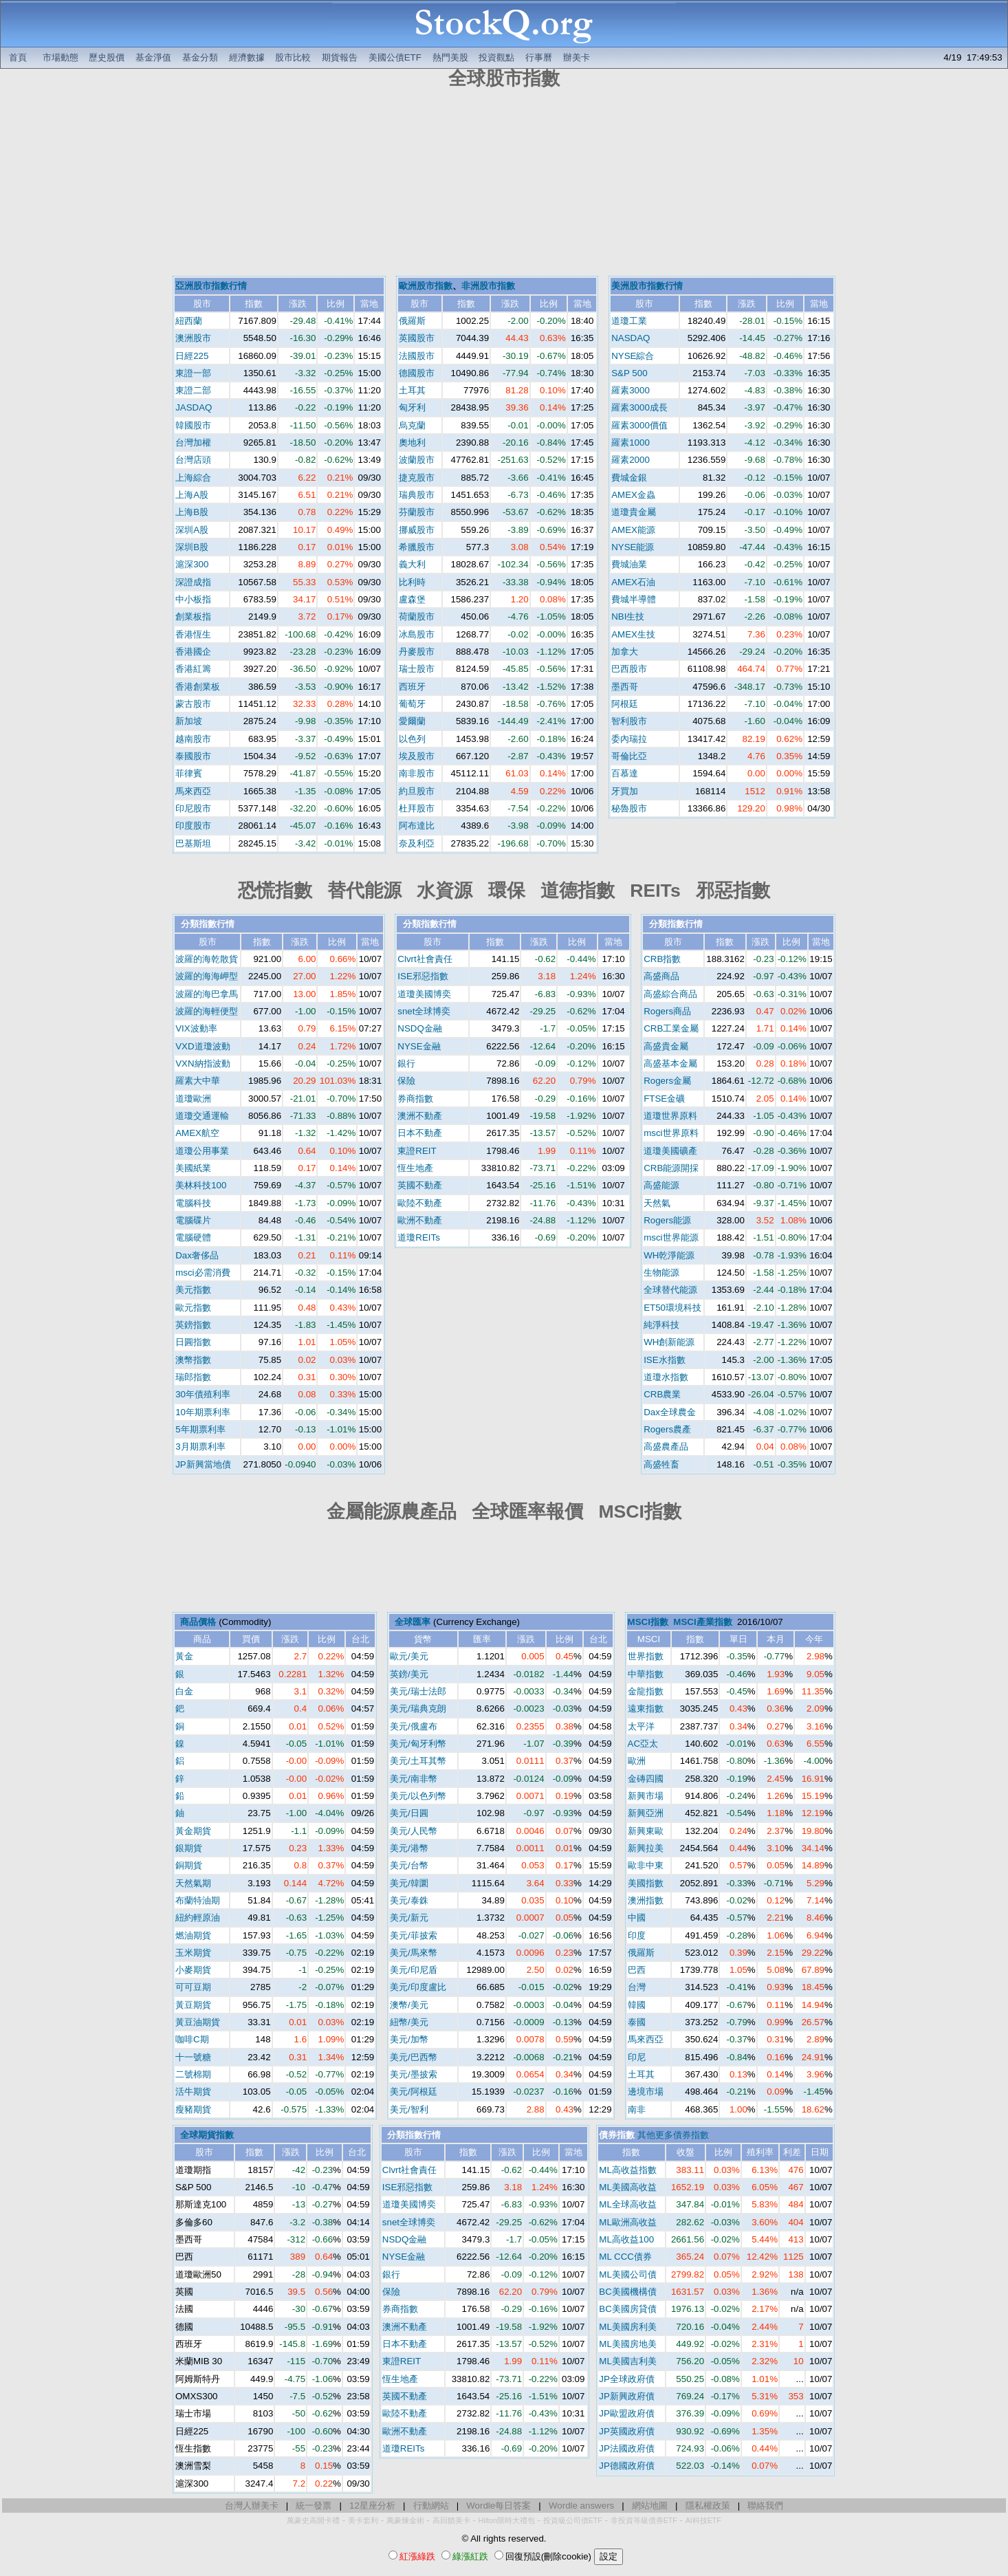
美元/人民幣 (413, 1831)
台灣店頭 (193, 460)
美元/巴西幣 (413, 2057)
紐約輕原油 (197, 1917)
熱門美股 (450, 57)
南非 (637, 2109)
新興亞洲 (646, 1813)
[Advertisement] (504, 184)
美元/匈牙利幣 (418, 1743)
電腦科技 (193, 1203)
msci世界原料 (671, 1133)
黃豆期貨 (193, 2005)
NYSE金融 (418, 1046)
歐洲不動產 (419, 1220)
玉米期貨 (193, 1952)
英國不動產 (419, 1185)
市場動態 (60, 57)
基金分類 (200, 57)
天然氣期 (193, 1883)
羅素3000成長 (639, 407)
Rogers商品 (667, 1011)
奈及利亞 (417, 843)
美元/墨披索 (413, 2074)
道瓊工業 (629, 321)
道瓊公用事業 (202, 1151)
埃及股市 (417, 756)
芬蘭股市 (417, 512)
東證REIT (416, 1151)
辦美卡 (576, 57)
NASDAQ (630, 338)
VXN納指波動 (202, 1063)
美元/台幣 (409, 1865)
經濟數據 (247, 57)
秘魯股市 (629, 808)
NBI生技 (627, 616)
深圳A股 (191, 530)
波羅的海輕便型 (206, 1011)
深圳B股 (191, 547)
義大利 (412, 564)
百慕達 (624, 773)
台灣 (637, 1987)
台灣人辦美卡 (251, 2505)
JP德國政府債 (627, 2465)
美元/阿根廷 (413, 2091)
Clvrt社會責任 (424, 959)
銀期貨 (188, 1848)
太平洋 (641, 1726)
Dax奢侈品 (197, 1255)
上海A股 (191, 495)
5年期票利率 (200, 1429)
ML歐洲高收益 (628, 2222)
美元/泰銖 (409, 1900)
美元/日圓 (409, 1813)
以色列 (412, 739)
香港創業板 (197, 686)
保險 (406, 1081)
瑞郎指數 (193, 1377)
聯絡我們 (765, 2505)
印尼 (637, 2057)
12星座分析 (372, 2505)
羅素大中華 (197, 1081)
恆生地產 (415, 1168)
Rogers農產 (667, 1429)
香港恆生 (193, 634)
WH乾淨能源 (669, 1255)
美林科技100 (200, 1185)
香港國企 (193, 651)
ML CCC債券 (625, 2256)
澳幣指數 (193, 1360)
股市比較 (293, 57)
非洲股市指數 (488, 286)
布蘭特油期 (197, 1900)
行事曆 (538, 57)
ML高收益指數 (628, 2170)
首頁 (18, 57)
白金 (184, 1691)
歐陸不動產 (419, 1203)
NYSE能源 (632, 547)
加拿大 (624, 651)
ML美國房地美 (628, 2344)
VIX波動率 (196, 1028)
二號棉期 (193, 2074)
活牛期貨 (193, 2091)
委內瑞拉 (629, 739)
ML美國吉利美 (628, 2361)
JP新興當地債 (203, 1464)
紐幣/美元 (409, 2022)
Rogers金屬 (667, 1081)
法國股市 (417, 356)
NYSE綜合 (632, 356)
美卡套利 (363, 2520)
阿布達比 (417, 825)
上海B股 (191, 512)
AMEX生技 (633, 634)
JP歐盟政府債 (627, 2413)
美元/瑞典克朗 (418, 1708)
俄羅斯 (412, 321)
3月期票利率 (200, 1446)
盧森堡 (412, 599)
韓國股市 (193, 425)
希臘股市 (417, 547)
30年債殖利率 (202, 1394)
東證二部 (193, 390)
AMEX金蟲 (633, 495)
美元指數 (193, 1290)
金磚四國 (646, 1778)
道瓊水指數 (666, 1377)
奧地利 (412, 442)
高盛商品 (661, 976)
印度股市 (193, 825)
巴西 (637, 1970)
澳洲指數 (646, 1900)
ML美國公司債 (628, 2274)
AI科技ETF (703, 2520)
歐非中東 (646, 1865)
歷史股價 (106, 57)
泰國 (637, 2022)
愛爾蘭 (412, 721)
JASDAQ (193, 407)
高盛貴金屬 (666, 1046)
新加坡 (188, 721)
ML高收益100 (626, 2239)
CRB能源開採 (671, 1168)
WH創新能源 (669, 1342)
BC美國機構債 (628, 2291)
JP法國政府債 (627, 2448)
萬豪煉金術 (405, 2520)
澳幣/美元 (409, 2005)
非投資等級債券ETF (644, 2520)
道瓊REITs (418, 1237)
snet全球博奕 (423, 1011)
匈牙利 (412, 407)
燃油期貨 (193, 1935)
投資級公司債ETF (572, 2520)
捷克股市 (417, 477)
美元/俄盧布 (413, 1726)
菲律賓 (188, 773)
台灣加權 (193, 442)
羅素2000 (630, 460)
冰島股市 (417, 634)
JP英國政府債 (627, 2431)
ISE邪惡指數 (422, 976)
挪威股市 (417, 530)
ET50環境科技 (672, 1307)
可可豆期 (193, 1987)
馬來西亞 (193, 791)
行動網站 (431, 2505)
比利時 (412, 582)
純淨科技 (661, 1325)
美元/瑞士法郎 (418, 1691)
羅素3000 (630, 390)
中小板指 (193, 599)
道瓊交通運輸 (202, 1116)
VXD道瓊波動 (202, 1046)
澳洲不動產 (419, 1116)
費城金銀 (629, 477)
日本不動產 (419, 1133)
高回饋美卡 (451, 2520)
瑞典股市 (417, 495)
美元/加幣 (409, 2039)
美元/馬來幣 (413, 1952)
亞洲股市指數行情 (211, 286)
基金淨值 (153, 57)
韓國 (637, 2005)
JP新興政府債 (627, 2396)
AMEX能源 (633, 530)
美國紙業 (193, 1168)
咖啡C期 (192, 2039)
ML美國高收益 (628, 2187)
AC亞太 (643, 1743)
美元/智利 (409, 2109)
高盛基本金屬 (670, 1063)
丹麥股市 (417, 651)
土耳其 (412, 390)
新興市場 (646, 1796)
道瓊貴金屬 (633, 512)
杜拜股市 (417, 808)
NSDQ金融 (419, 1028)
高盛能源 (661, 1185)
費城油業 (629, 564)
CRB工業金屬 (671, 1028)
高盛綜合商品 (670, 994)
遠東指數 (646, 1708)
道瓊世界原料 (670, 1116)
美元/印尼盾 (413, 1970)
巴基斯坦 (193, 843)
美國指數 (646, 1883)
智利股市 (629, 721)
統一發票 (313, 2505)
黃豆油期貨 (197, 2022)
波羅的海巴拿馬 (206, 994)
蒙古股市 (193, 704)
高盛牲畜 (661, 1464)
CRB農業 (662, 1394)
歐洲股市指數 (425, 286)
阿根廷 (624, 704)
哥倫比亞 (629, 756)
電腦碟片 (193, 1220)
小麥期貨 (193, 1970)
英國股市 (417, 338)
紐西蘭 (188, 321)
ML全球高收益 (628, 2204)
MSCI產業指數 (702, 1622)
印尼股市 (193, 808)
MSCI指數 (648, 1622)
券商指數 (415, 1098)
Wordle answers (581, 2505)
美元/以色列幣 (418, 1796)
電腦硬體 (193, 1237)
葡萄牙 (412, 704)
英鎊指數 (193, 1325)
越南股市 (193, 739)
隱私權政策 (708, 2505)
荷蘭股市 (417, 616)
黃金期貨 (193, 1831)
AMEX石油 (633, 582)
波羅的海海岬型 (206, 976)
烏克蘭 (412, 425)
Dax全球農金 (670, 1412)
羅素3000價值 (639, 425)
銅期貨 (188, 1865)
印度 (637, 1935)
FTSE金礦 (664, 1098)
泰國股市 (193, 756)
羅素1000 (630, 442)
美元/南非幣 (413, 1778)
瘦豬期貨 (193, 2109)
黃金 (184, 1656)
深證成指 (193, 582)
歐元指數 (193, 1307)
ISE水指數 (664, 1360)
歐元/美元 (409, 1656)
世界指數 (646, 1656)
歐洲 (637, 1761)
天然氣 (657, 1203)
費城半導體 (633, 599)
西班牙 (412, 686)
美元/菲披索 (413, 1935)
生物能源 (661, 1272)
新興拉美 (646, 1848)
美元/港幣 (409, 1848)
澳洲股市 (193, 338)
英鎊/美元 (409, 1674)
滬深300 (191, 564)
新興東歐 (646, 1831)
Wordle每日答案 (498, 2505)
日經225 (191, 356)
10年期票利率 (202, 1412)
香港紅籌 (193, 669)
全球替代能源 (670, 1290)
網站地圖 (650, 2505)
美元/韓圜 (409, 1883)
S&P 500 (629, 373)
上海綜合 (193, 477)
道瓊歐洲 (193, 1098)
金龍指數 (646, 1691)
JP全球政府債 (627, 2379)
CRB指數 (662, 959)
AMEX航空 (197, 1133)
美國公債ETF (395, 57)
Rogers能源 (667, 1220)
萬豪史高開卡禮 (313, 2520)
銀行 (406, 1063)
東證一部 (193, 373)
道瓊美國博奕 (424, 994)
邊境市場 (646, 2091)
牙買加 (624, 791)
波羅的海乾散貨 (206, 959)
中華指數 (646, 1674)
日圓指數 (193, 1342)
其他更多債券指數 (673, 2135)
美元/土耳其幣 (418, 1761)
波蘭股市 (417, 460)
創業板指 (193, 616)
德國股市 (417, 373)
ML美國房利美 (628, 2327)
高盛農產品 (666, 1446)
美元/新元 (409, 1917)
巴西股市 (629, 669)
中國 (637, 1917)
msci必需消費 (202, 1272)
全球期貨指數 (207, 2135)
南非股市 (417, 773)
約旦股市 (417, 791)
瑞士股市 (417, 669)
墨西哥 (624, 686)
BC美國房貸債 (628, 2309)
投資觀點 (496, 57)
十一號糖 (193, 2057)
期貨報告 (340, 57)
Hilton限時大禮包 (507, 2520)
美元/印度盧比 (418, 1987)
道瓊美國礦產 (670, 1151)
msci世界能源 (671, 1237)
